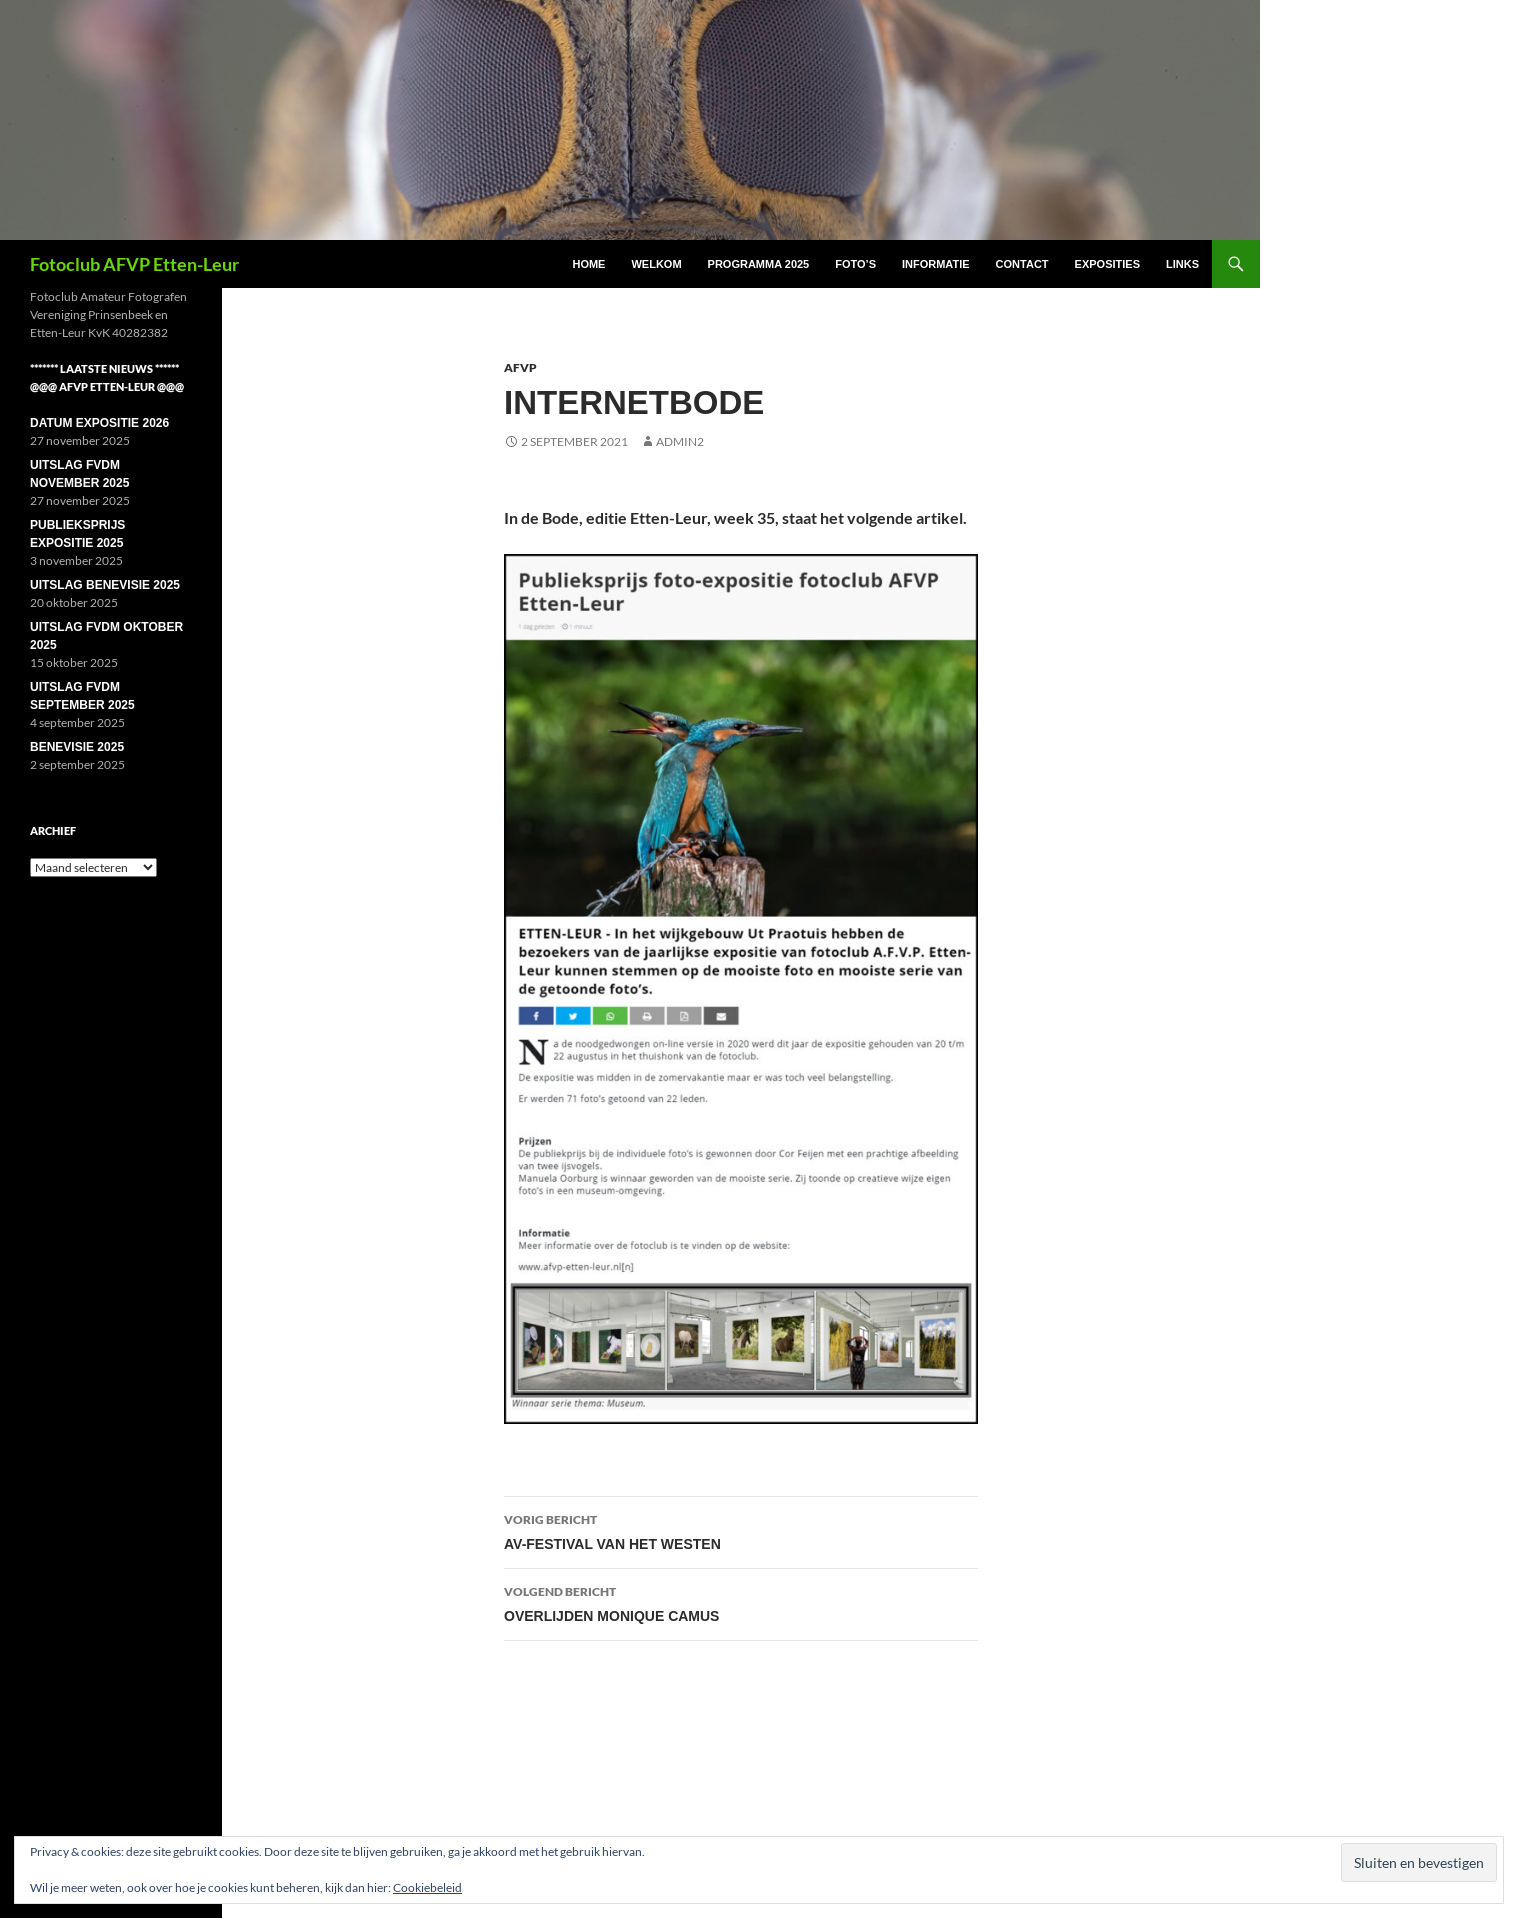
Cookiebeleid (427, 1887)
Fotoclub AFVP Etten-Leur (134, 264)
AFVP (520, 367)
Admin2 (680, 441)
